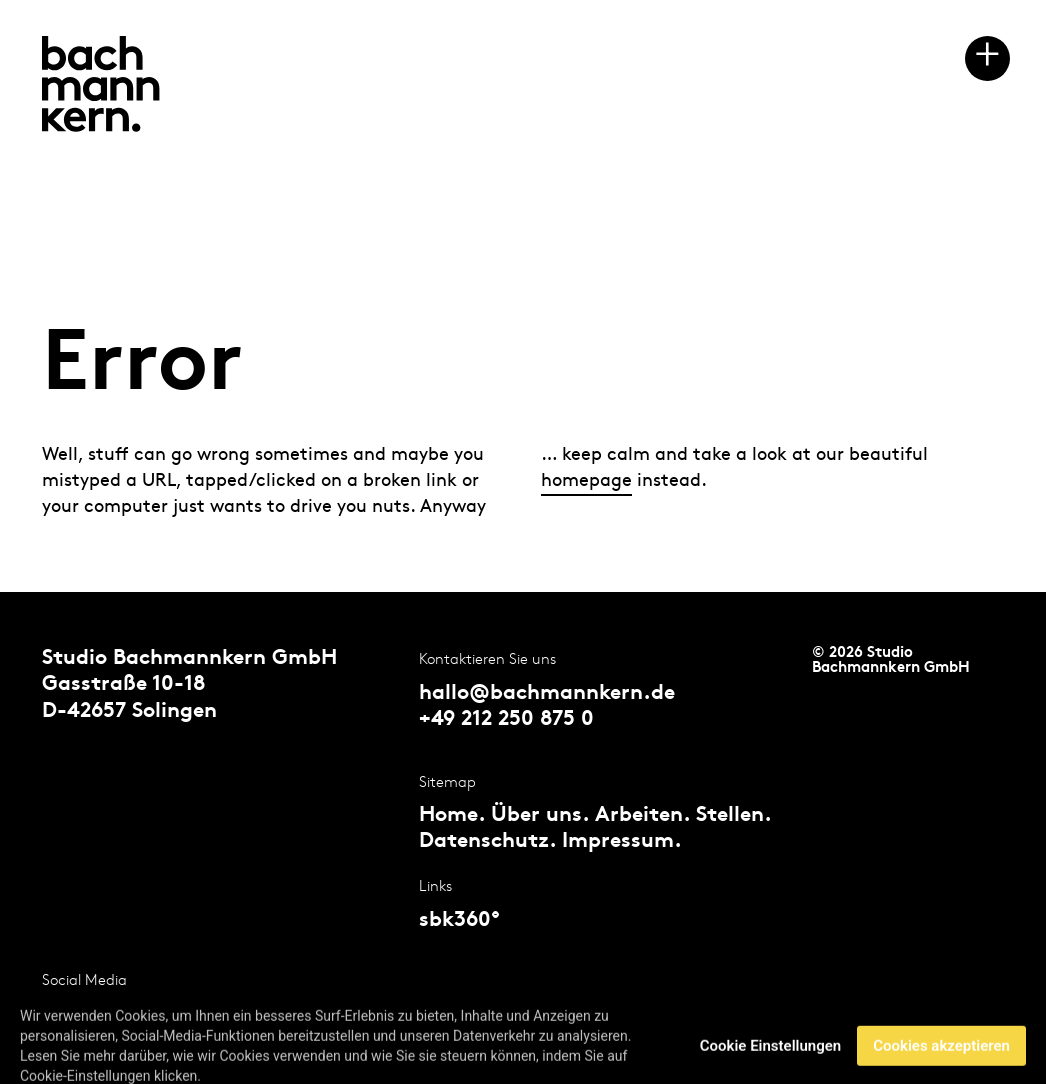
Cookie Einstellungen (770, 1059)
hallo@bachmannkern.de (547, 694)
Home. (452, 816)
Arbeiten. (642, 816)
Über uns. (540, 816)
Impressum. (622, 842)
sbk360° (459, 921)
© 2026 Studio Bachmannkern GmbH (891, 661)
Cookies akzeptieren (941, 1059)
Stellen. (733, 816)
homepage (586, 480)
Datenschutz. (487, 842)
